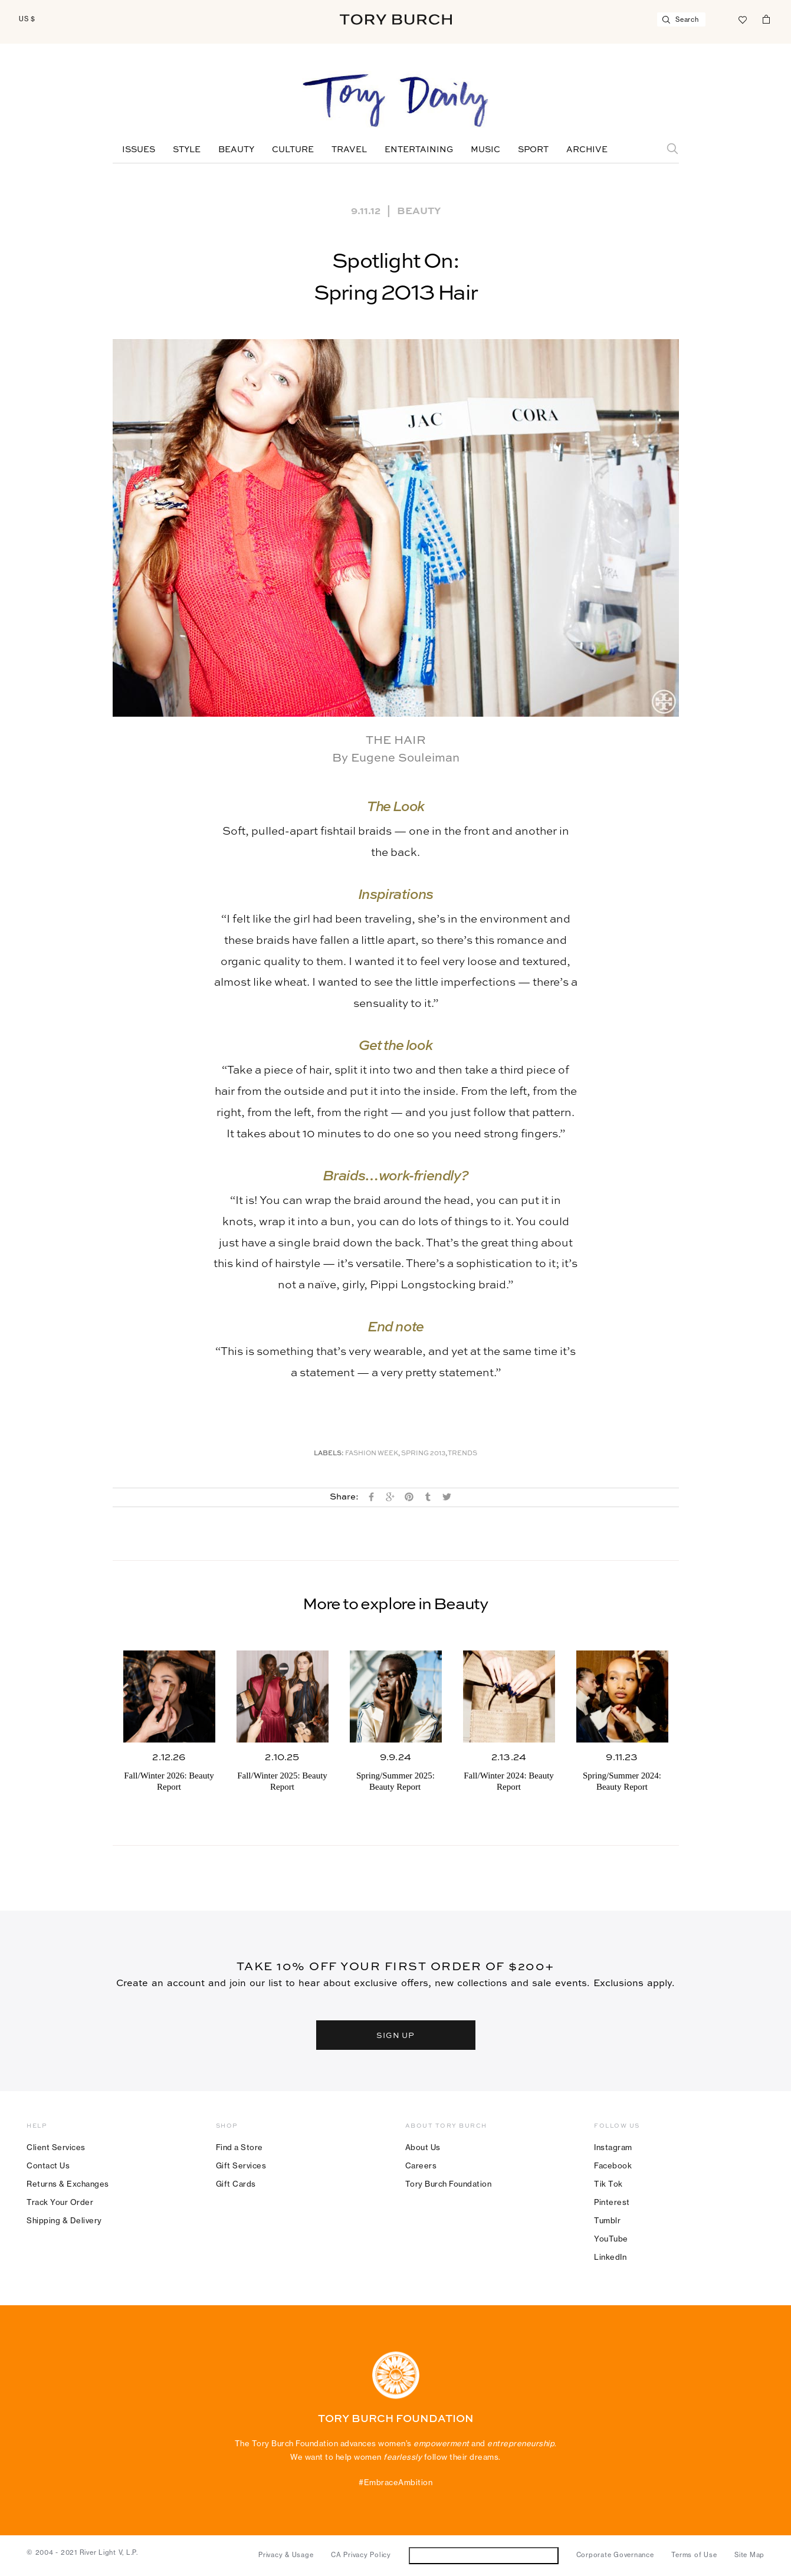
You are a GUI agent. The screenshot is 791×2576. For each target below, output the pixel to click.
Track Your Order (60, 2202)
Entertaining (419, 150)
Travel (349, 150)
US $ (27, 19)
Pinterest (612, 2202)
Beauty (236, 150)
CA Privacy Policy (361, 2555)
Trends (462, 1454)
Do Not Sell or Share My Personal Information (483, 2555)
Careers (421, 2165)
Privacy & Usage (285, 2555)
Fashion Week (371, 1454)
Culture (293, 150)
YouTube (611, 2238)
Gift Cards (236, 2183)
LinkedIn (610, 2257)
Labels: (329, 1454)
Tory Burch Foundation (448, 2183)
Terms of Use (694, 2555)
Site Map (749, 2555)
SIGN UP (395, 2034)
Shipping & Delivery (64, 2220)
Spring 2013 (423, 1454)
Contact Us (48, 2165)
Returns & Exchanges (68, 2183)
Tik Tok (608, 2183)
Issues (138, 150)
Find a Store (239, 2147)
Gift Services (241, 2165)
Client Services (56, 2147)
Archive (587, 150)
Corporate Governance (615, 2555)
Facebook (613, 2165)
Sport (533, 150)
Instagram (613, 2147)
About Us (423, 2147)
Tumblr (607, 2220)
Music (485, 150)
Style (187, 150)
